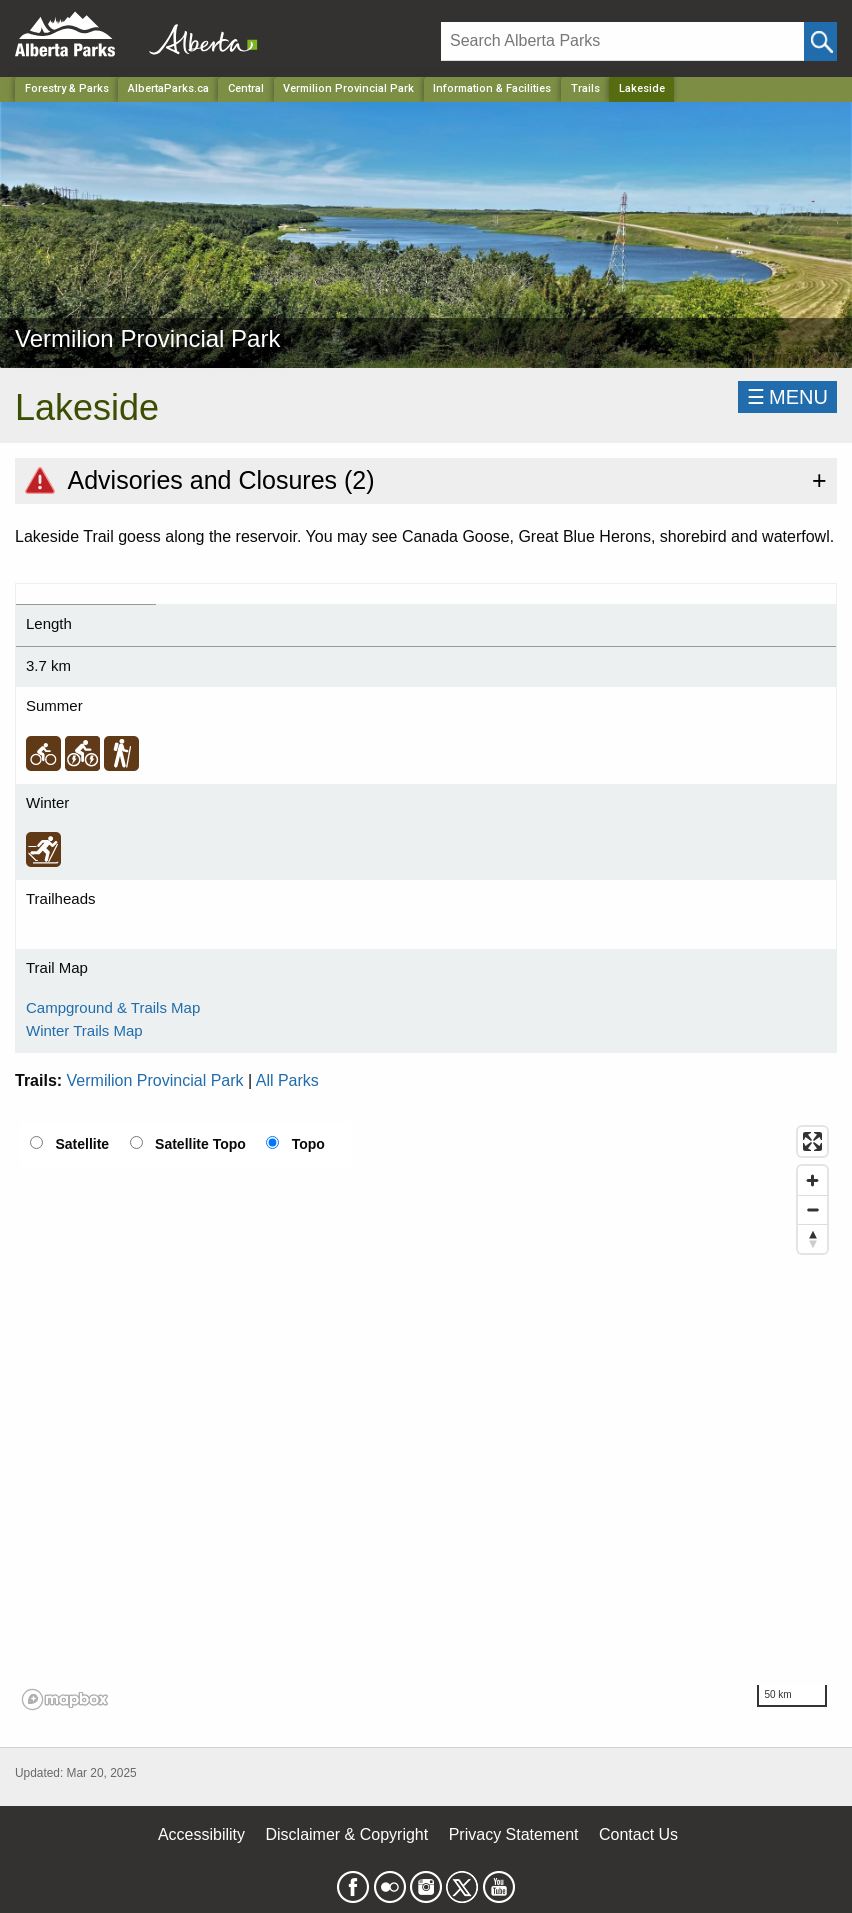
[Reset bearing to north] (812, 1238)
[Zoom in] (812, 1180)
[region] (426, 1417)
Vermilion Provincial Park (155, 1080)
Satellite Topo (200, 1144)
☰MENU (787, 397)
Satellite (82, 1144)
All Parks (287, 1080)
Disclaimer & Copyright (347, 1834)
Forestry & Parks (67, 88)
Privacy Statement (514, 1834)
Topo (308, 1144)
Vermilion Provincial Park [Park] (348, 88)
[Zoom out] (812, 1209)
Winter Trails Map (84, 1030)
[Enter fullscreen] (812, 1141)
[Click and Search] (820, 41)
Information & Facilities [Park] (492, 88)
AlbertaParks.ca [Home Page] (168, 88)
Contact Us (638, 1834)
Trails (585, 88)
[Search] (622, 41)
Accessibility (201, 1834)
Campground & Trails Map (113, 1007)
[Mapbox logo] (65, 1699)
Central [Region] (246, 88)
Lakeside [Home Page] (642, 88)
